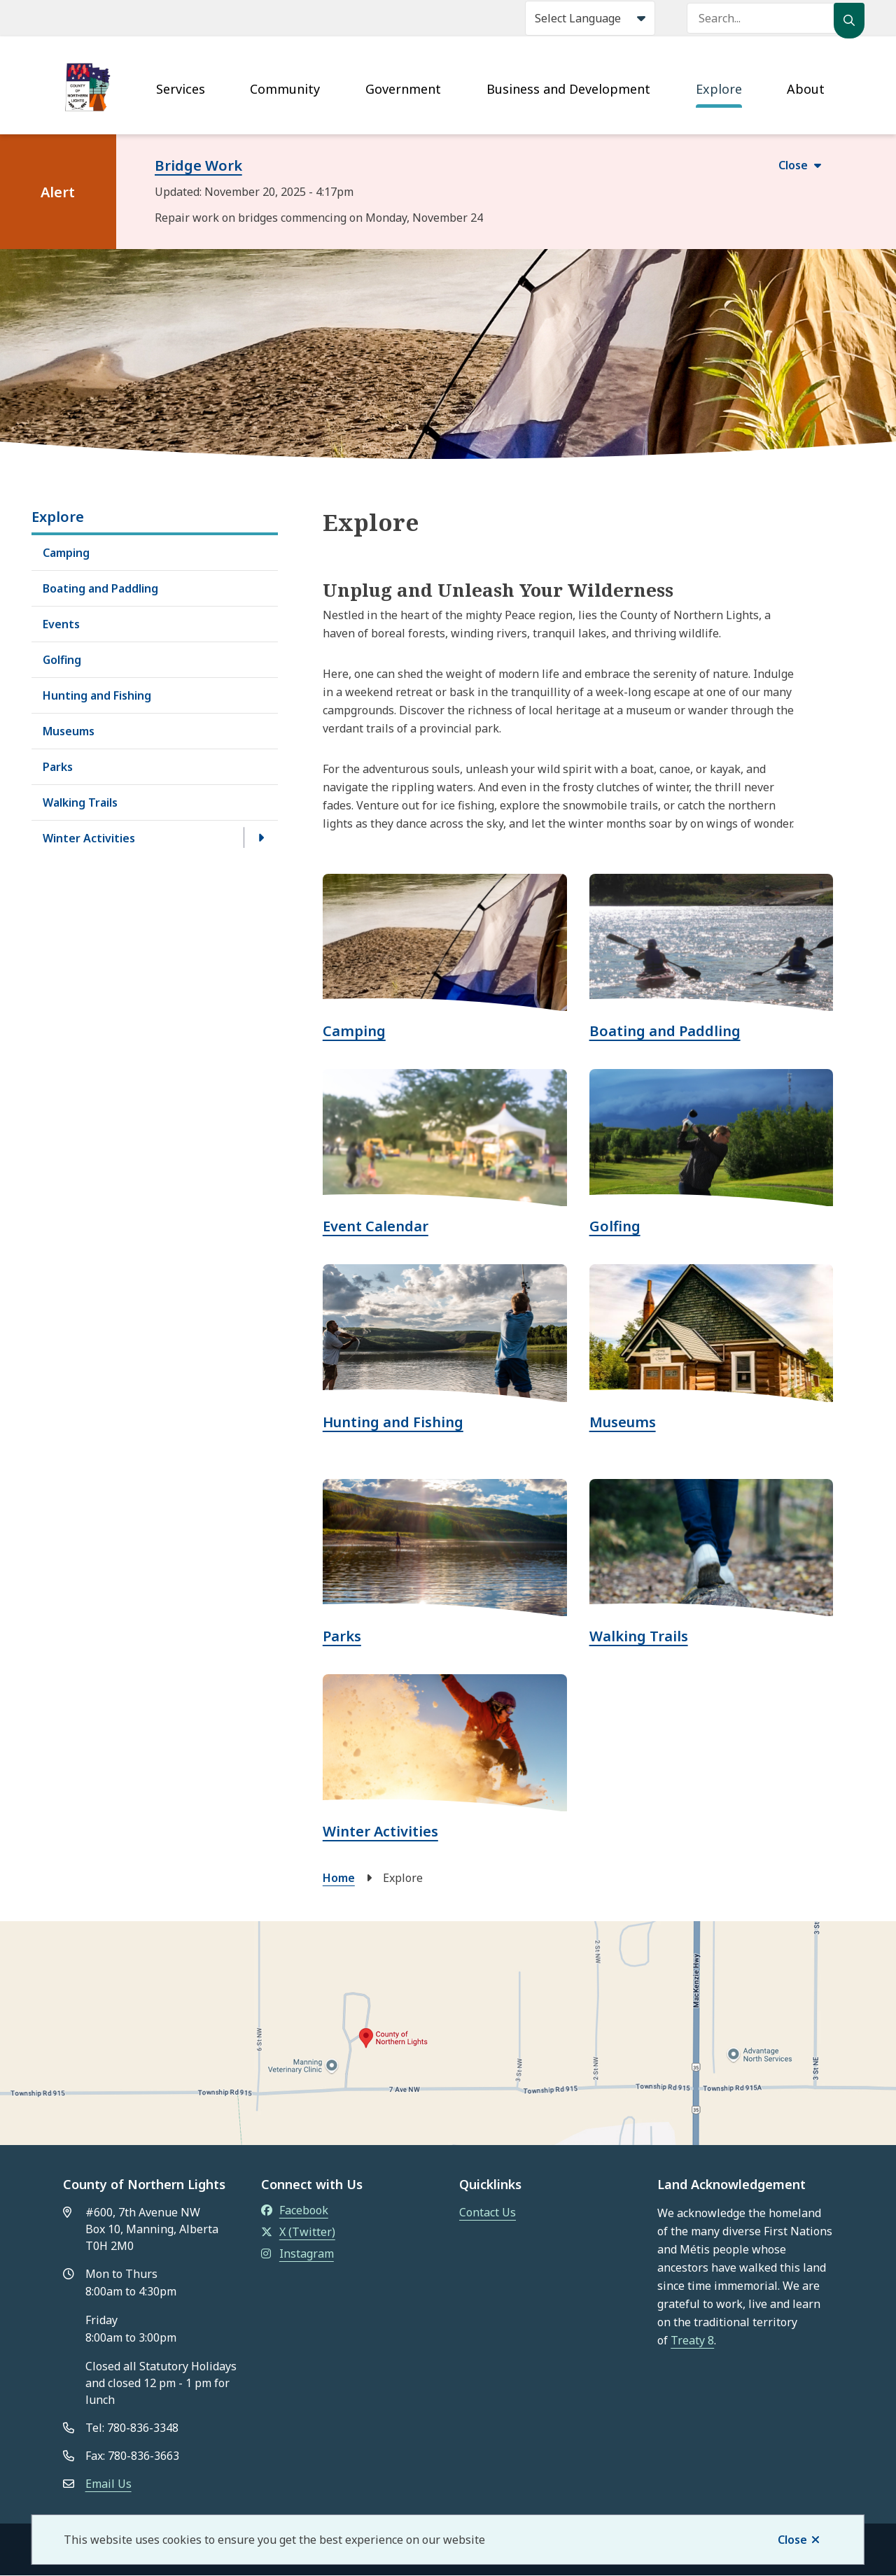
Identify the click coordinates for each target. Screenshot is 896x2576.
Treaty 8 (692, 2340)
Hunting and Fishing (97, 695)
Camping (66, 552)
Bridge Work (198, 165)
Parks (58, 766)
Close (792, 2539)
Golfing (62, 659)
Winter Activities (89, 838)
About (806, 88)
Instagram (297, 2253)
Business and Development (568, 88)
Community (285, 88)
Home (339, 1877)
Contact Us (487, 2212)
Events (61, 624)
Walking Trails (80, 802)
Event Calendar (375, 1226)
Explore (719, 88)
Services (180, 88)
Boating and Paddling (100, 588)
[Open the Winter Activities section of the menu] (261, 837)
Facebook (294, 2210)
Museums (68, 731)
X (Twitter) (298, 2231)
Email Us (108, 2483)
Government (403, 88)
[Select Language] (590, 18)
